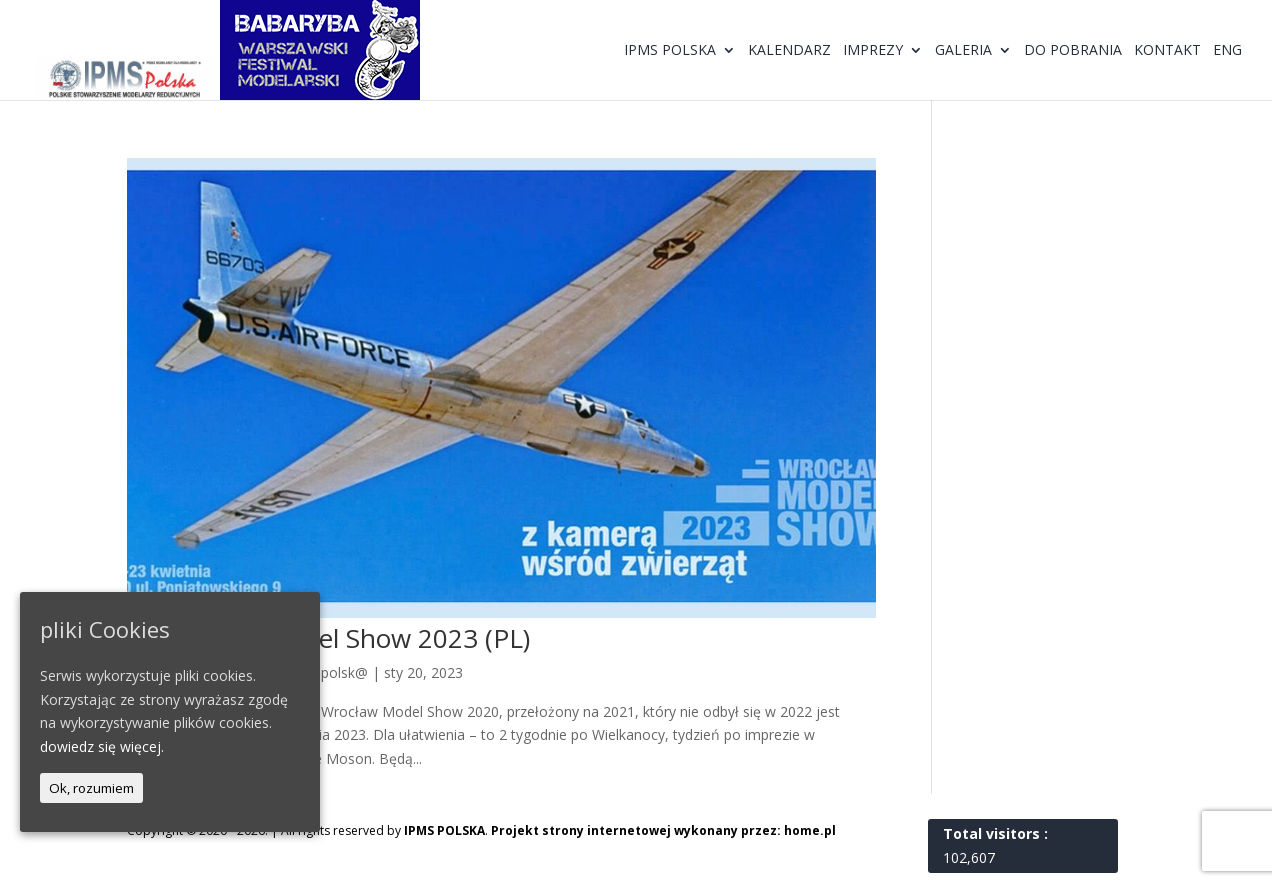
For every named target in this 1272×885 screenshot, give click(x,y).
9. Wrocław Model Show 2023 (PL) (328, 638)
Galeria (963, 51)
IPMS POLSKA (444, 830)
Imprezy (873, 51)
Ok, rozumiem (91, 788)
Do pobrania (1073, 51)
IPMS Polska (670, 51)
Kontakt (1167, 51)
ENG (1227, 51)
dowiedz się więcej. (102, 746)
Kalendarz (789, 51)
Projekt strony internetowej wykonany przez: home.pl (663, 830)
